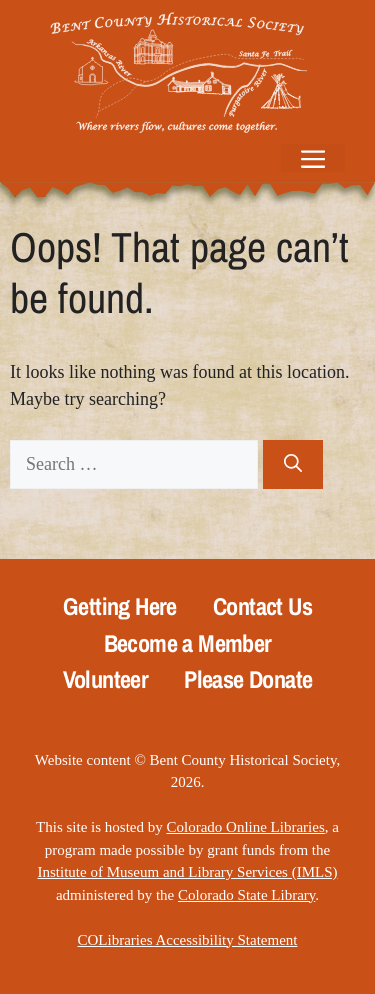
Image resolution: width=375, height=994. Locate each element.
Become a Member (188, 643)
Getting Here (120, 606)
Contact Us (262, 606)
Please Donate (248, 679)
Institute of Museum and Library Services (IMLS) (188, 872)
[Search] (293, 464)
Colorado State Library (246, 895)
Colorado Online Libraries (245, 827)
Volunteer (106, 679)
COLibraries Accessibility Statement (188, 940)
